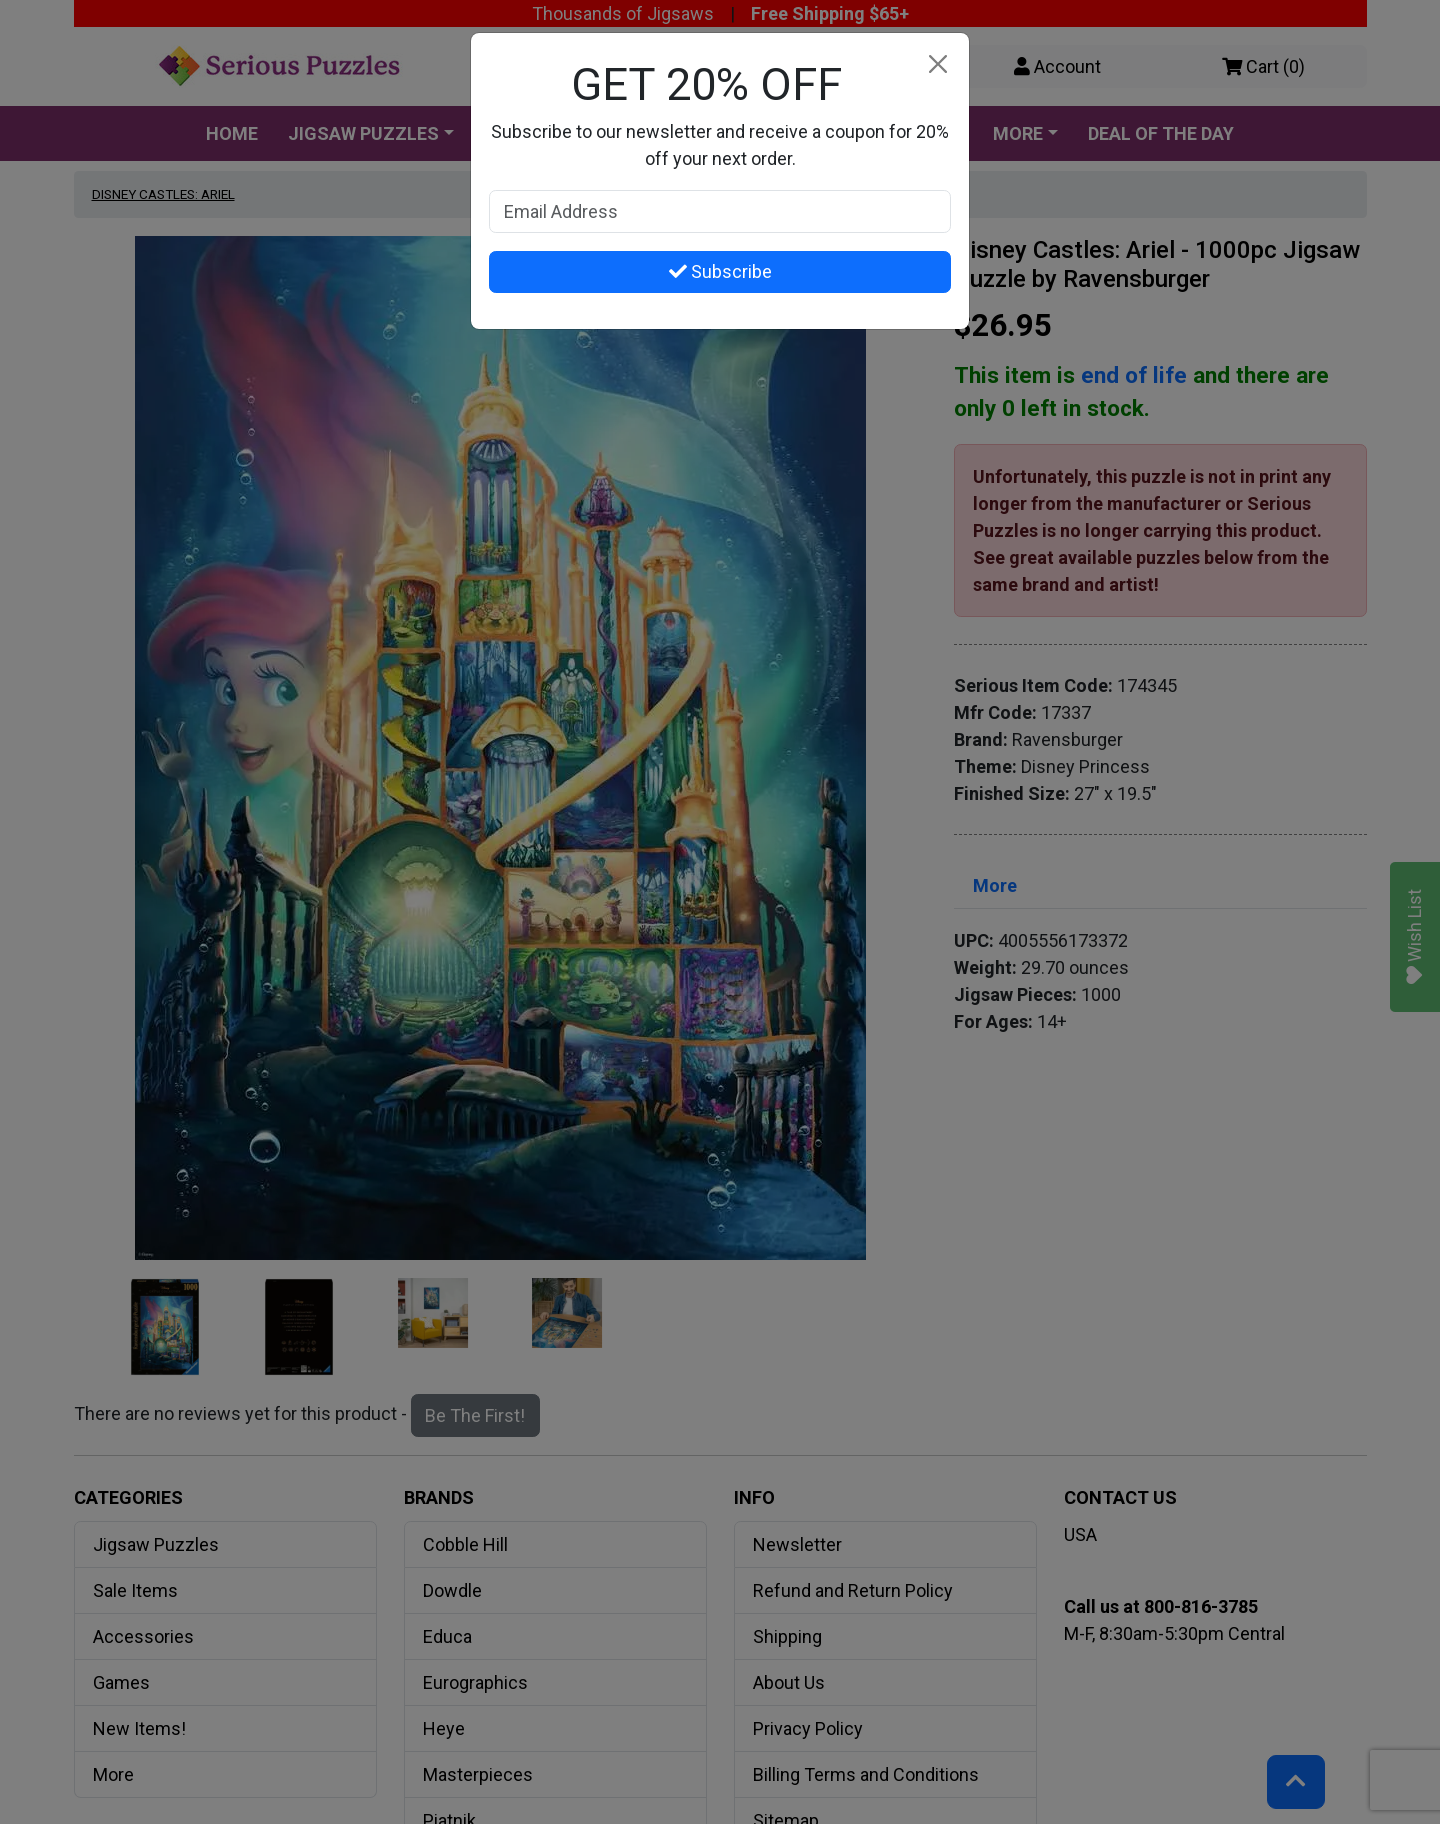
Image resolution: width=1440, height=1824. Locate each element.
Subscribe (720, 271)
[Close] (937, 64)
